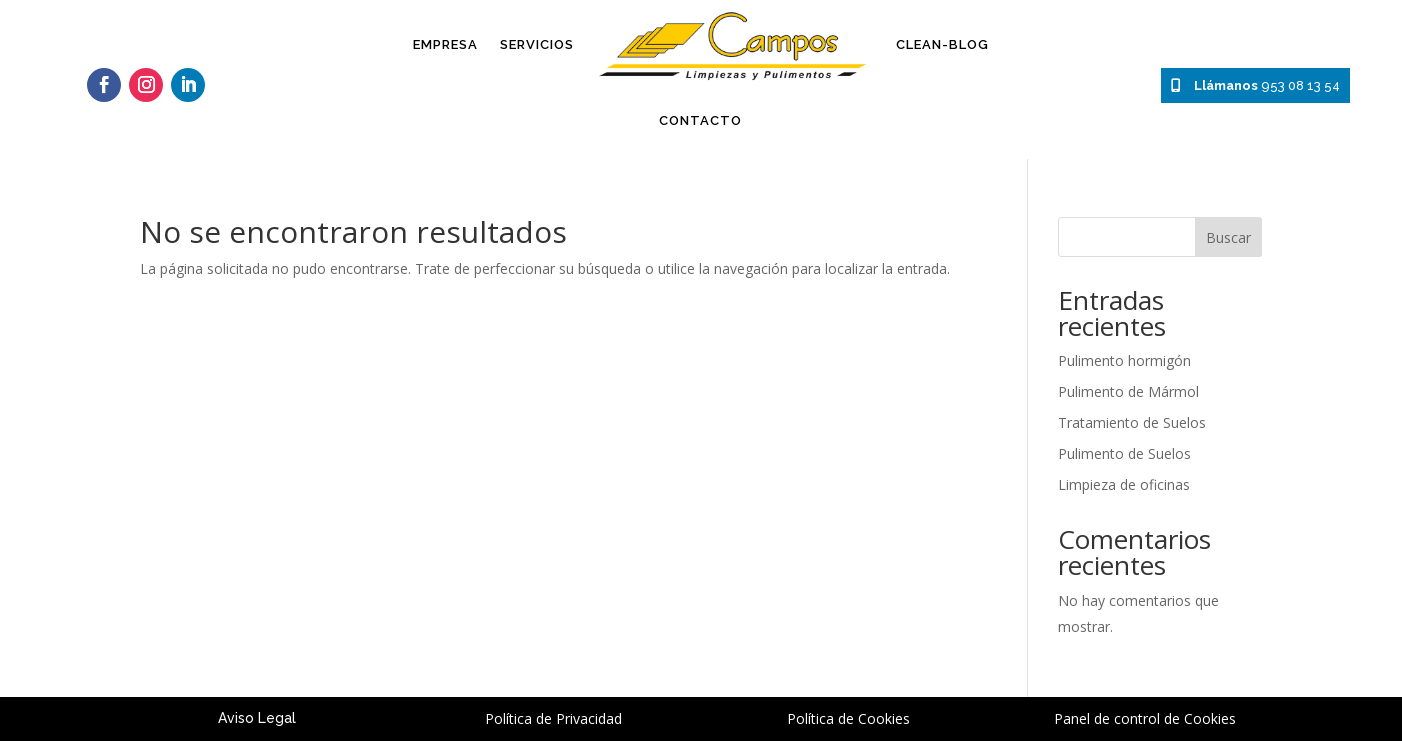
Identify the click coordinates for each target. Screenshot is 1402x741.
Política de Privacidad (553, 718)
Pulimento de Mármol (1128, 391)
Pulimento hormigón (1124, 360)
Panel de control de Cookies (1145, 718)
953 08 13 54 (1255, 85)
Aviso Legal (257, 718)
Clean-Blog (942, 44)
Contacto (700, 120)
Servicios (537, 44)
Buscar (1228, 237)
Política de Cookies (848, 718)
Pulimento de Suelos (1124, 453)
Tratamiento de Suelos (1132, 422)
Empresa (445, 44)
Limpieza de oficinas (1124, 484)
